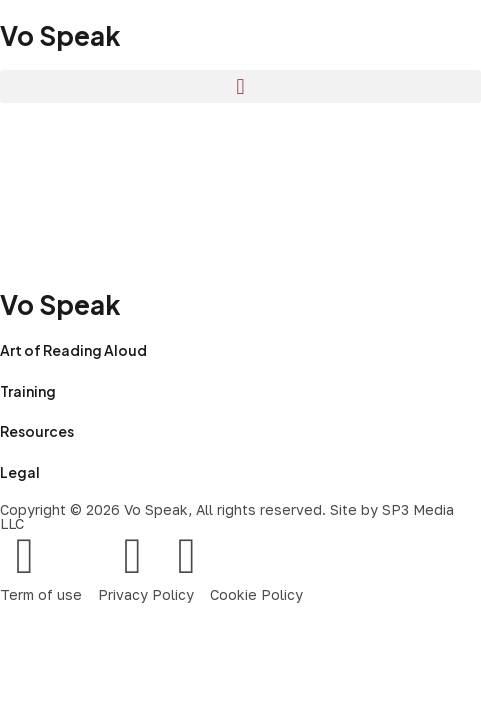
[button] (240, 86)
